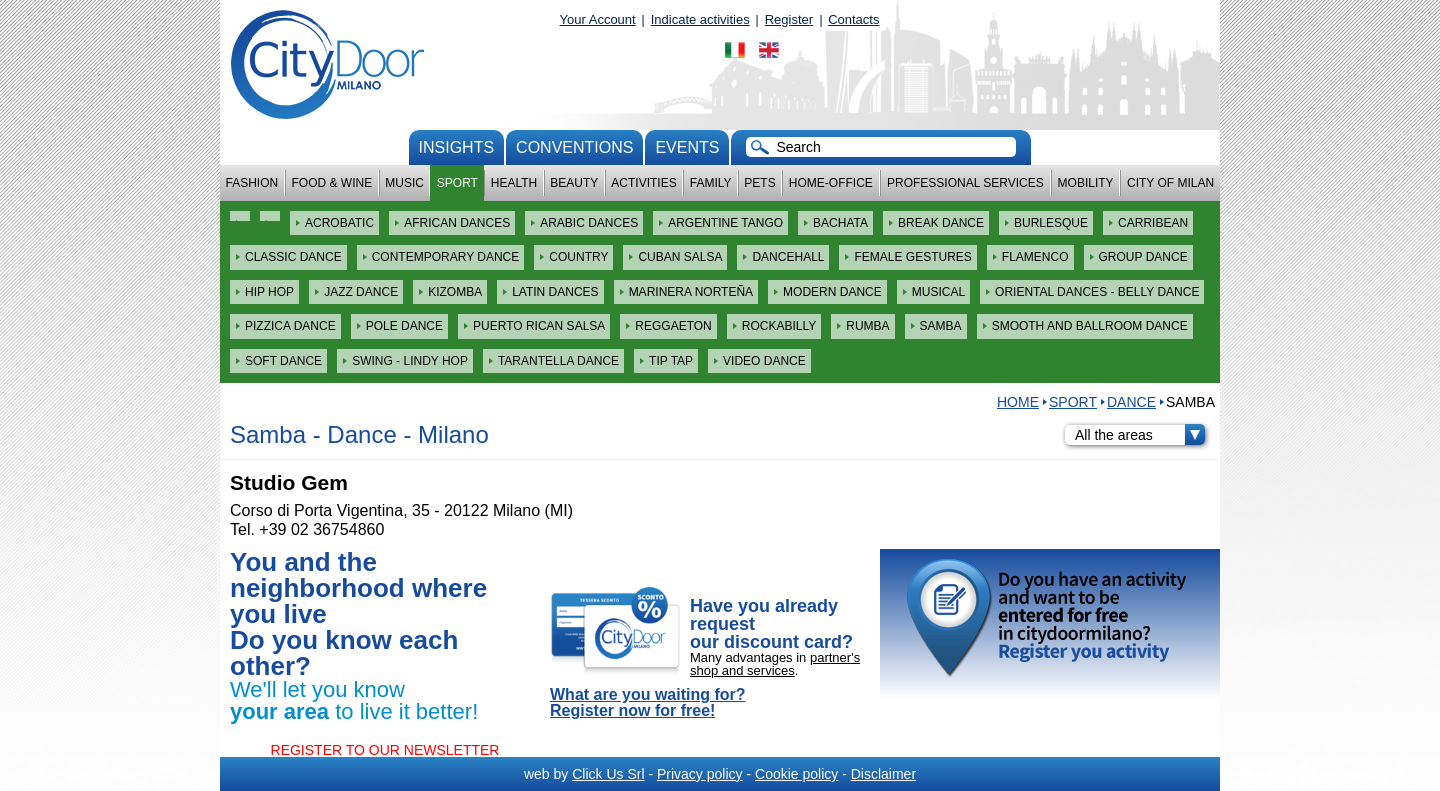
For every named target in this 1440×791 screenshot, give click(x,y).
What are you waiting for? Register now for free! (648, 703)
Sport (457, 183)
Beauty (574, 183)
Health (514, 183)
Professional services (965, 183)
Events (687, 147)
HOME (1018, 402)
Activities (643, 183)
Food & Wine (331, 183)
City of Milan (1170, 183)
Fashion (252, 183)
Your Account (598, 19)
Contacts (853, 19)
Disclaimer (883, 774)
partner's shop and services (775, 664)
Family (711, 183)
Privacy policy (700, 774)
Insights (457, 147)
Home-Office (831, 183)
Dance (1131, 402)
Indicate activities (700, 19)
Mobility (1086, 183)
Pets (759, 183)
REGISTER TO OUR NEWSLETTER (385, 750)
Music (404, 183)
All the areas (1140, 435)
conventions (574, 147)
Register (789, 19)
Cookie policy (796, 774)
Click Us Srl (608, 774)
